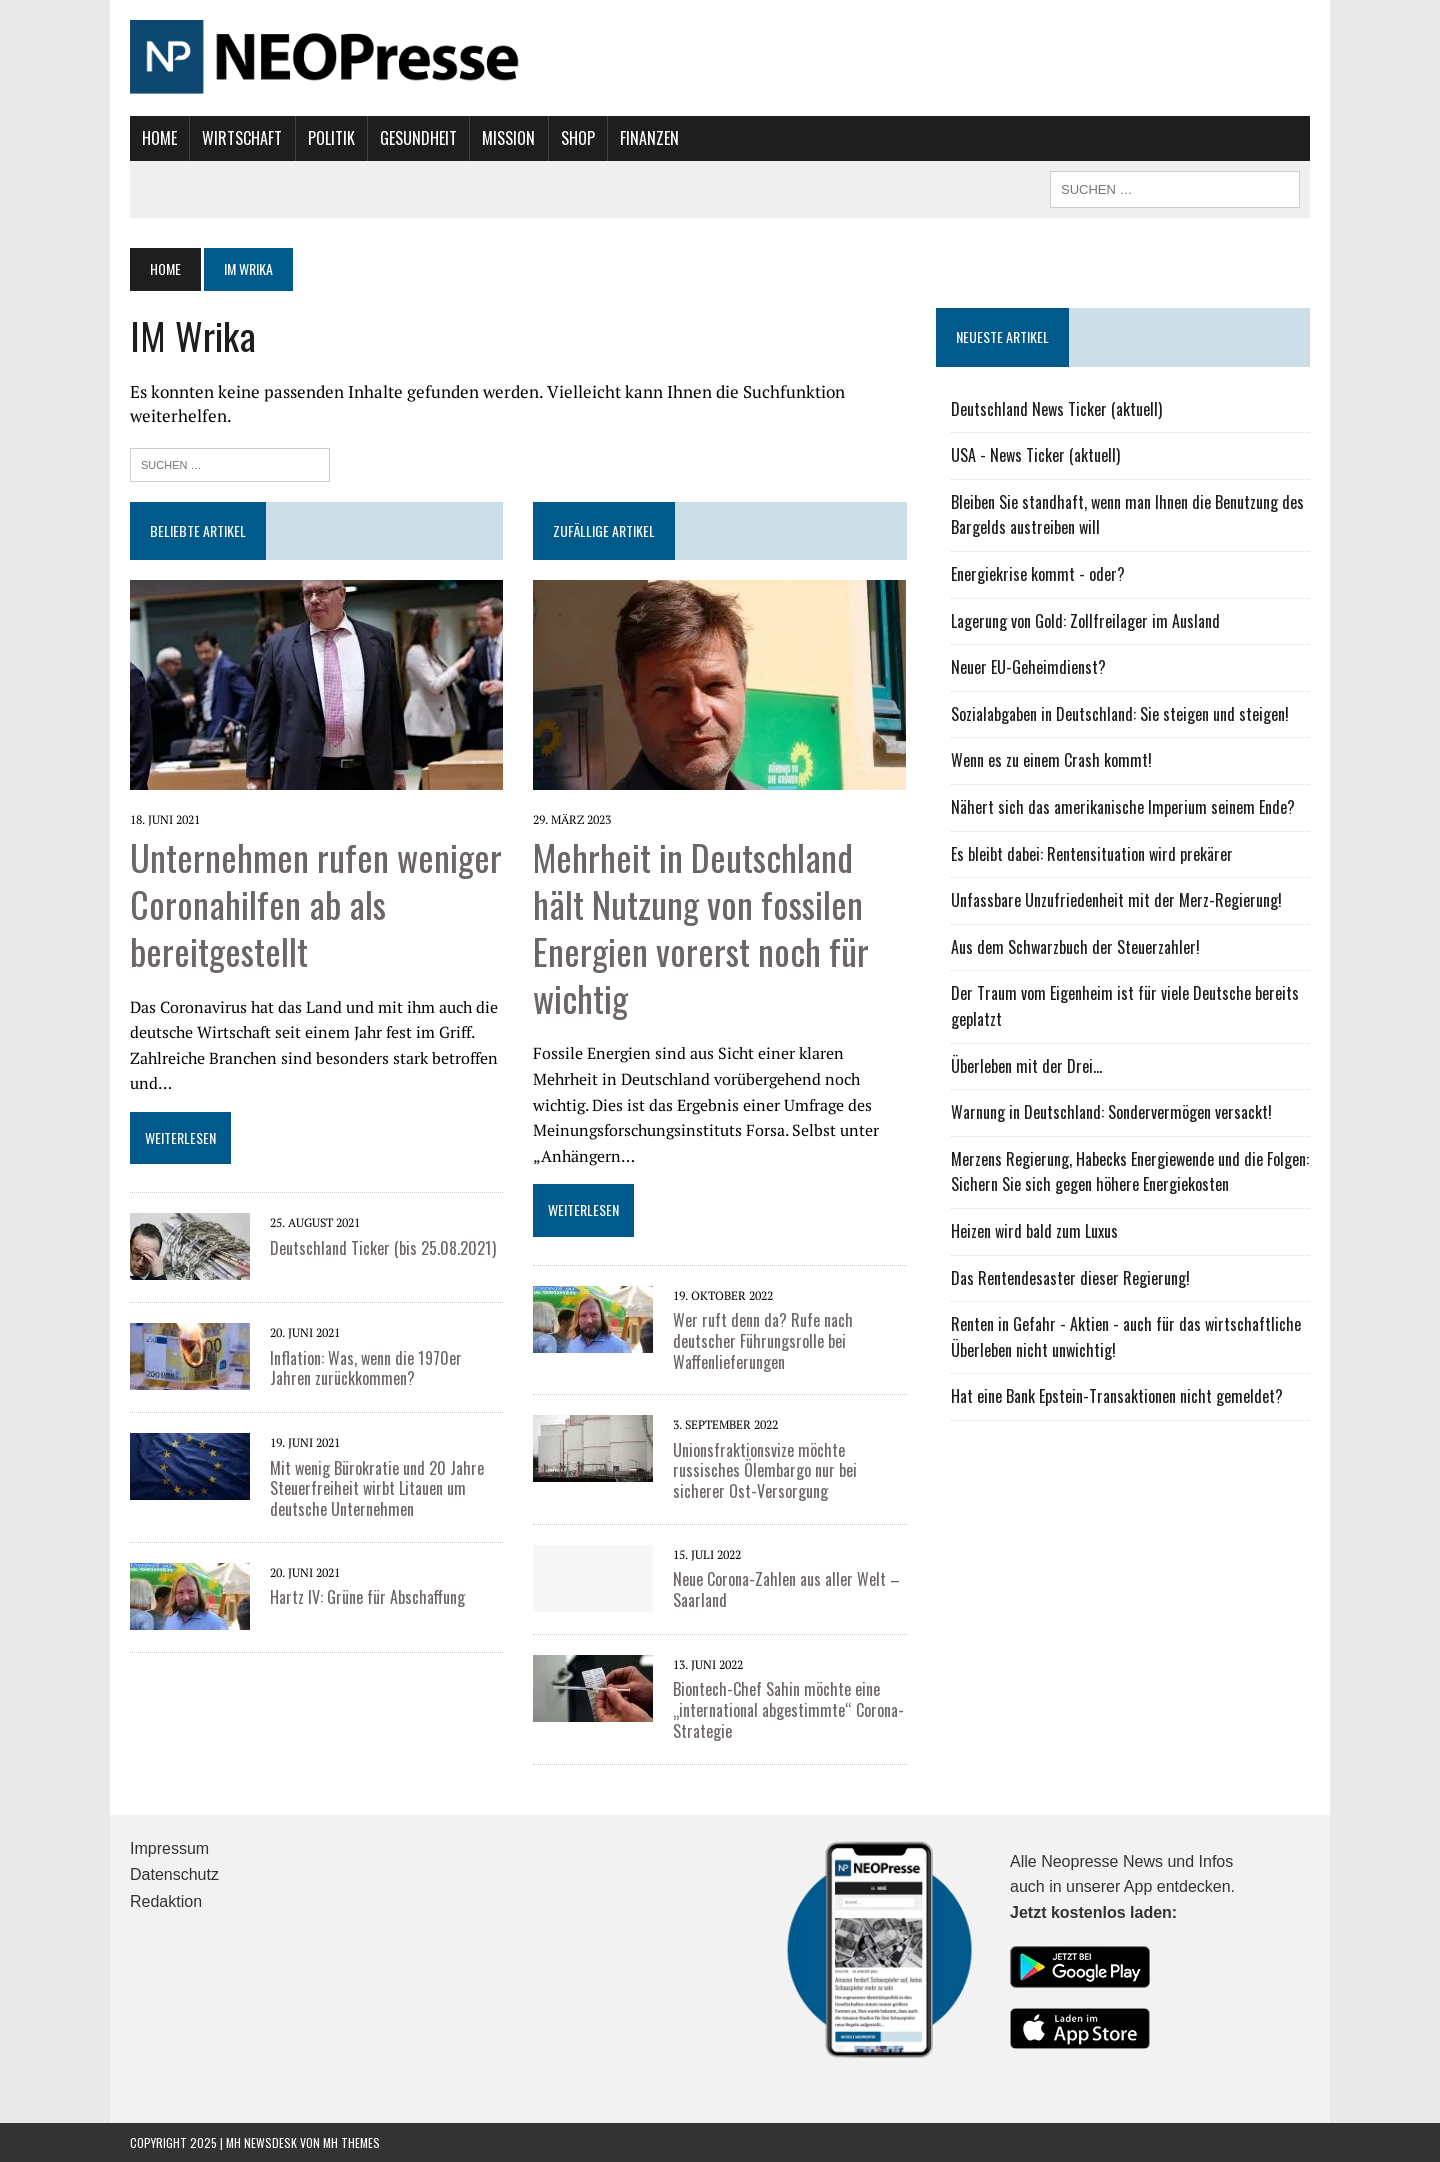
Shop (578, 138)
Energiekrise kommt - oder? (1038, 574)
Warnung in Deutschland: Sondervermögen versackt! (1111, 1112)
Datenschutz (174, 1874)
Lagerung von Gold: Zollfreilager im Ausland (1085, 621)
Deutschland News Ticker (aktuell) (1056, 409)
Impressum (169, 1848)
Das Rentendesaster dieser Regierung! (1070, 1278)
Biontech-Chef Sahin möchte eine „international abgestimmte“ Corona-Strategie (788, 1710)
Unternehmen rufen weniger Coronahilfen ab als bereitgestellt (316, 903)
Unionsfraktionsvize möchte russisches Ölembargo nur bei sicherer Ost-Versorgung (765, 1471)
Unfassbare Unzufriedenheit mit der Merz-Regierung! (1116, 900)
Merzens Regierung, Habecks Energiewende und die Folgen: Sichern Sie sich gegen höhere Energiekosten (1130, 1172)
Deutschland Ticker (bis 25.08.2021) (383, 1248)
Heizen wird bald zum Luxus (1034, 1231)
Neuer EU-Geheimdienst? (1028, 667)
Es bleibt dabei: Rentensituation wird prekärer (1092, 854)
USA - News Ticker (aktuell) (1035, 455)
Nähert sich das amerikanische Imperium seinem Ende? (1123, 807)
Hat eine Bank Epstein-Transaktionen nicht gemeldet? (1117, 1396)
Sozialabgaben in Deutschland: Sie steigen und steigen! (1120, 714)
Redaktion (166, 1901)
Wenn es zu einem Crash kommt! (1051, 760)
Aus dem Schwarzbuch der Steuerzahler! (1075, 947)
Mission (508, 138)
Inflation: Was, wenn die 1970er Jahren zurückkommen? (366, 1368)
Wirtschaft (242, 138)
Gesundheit (418, 138)
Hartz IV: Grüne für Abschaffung (367, 1597)
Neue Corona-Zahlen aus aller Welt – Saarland (786, 1589)
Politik (331, 138)
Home (159, 138)
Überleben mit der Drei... (1026, 1066)
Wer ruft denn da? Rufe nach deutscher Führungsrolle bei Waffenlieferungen (763, 1341)
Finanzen (649, 138)
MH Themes (351, 2142)
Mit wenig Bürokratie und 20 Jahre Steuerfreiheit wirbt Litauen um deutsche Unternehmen (377, 1489)
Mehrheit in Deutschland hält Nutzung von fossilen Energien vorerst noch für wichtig (701, 926)
